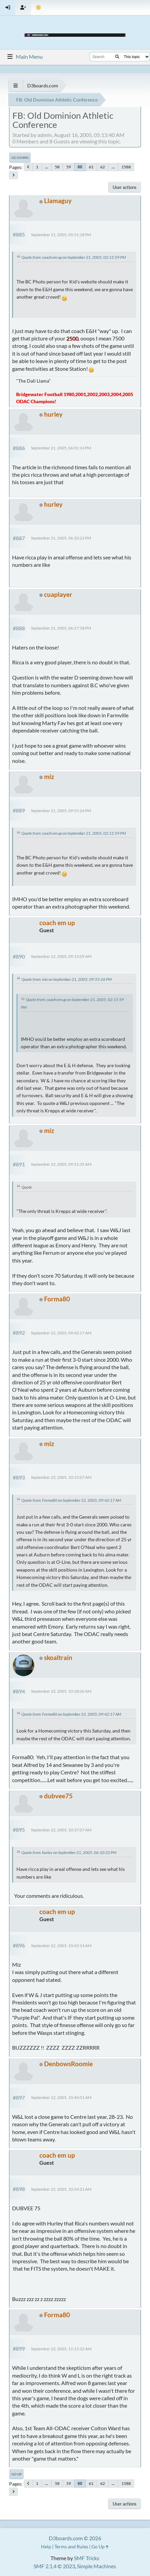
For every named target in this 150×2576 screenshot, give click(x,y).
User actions (125, 187)
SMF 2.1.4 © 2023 (54, 2566)
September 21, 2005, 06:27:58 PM (61, 628)
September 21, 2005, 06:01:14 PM (61, 448)
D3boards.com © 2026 (75, 2538)
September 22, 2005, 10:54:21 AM (61, 2189)
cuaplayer (58, 594)
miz (49, 776)
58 (57, 166)
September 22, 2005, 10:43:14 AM (61, 1945)
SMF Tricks (86, 2558)
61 (91, 166)
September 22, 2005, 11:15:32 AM (61, 2349)
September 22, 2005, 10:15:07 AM (61, 1477)
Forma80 (57, 1299)
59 (68, 166)
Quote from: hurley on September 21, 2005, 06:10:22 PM (69, 1852)
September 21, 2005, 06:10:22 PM (61, 538)
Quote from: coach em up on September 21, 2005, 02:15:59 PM (74, 257)
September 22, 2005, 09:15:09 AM (61, 956)
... (46, 166)
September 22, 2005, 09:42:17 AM (61, 1333)
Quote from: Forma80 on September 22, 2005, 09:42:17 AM (71, 1500)
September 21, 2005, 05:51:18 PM (61, 234)
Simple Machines (96, 2566)
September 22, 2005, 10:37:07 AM (61, 1830)
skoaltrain (58, 1657)
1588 (126, 166)
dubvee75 (58, 1796)
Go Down (20, 158)
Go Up (16, 2474)
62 (102, 166)
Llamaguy (58, 200)
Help (46, 2546)
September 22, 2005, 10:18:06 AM (61, 1691)
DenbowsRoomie (68, 2064)
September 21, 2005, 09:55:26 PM (61, 810)
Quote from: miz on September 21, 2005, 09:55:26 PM (67, 979)
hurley (53, 414)
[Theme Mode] (38, 7)
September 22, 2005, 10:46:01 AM (61, 2097)
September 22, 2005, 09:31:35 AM (61, 1164)
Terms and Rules (71, 2546)
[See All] (15, 85)
